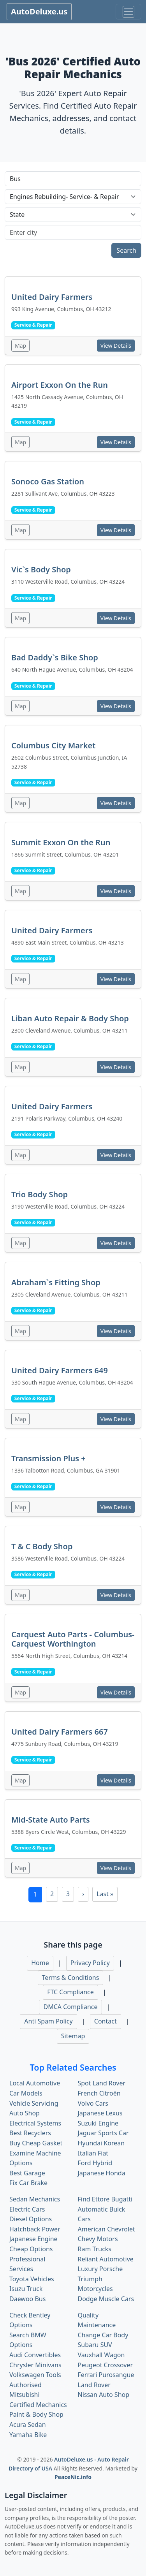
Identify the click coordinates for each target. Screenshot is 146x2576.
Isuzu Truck (25, 2288)
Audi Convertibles (35, 2355)
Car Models (25, 2093)
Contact (105, 2021)
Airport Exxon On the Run (59, 385)
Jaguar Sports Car (103, 2133)
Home (40, 1962)
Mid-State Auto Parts (50, 1819)
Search (126, 250)
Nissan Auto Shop (104, 2394)
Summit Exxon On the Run (60, 842)
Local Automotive (34, 2083)
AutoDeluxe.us (39, 11)
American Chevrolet (106, 2229)
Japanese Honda (101, 2173)
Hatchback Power (34, 2229)
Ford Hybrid (95, 2163)
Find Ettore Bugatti (105, 2199)
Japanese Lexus (100, 2113)
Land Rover (94, 2385)
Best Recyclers (30, 2133)
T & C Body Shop (41, 1546)
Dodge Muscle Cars (106, 2298)
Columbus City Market (53, 745)
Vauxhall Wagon (101, 2355)
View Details (115, 345)
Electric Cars (27, 2209)
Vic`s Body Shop (41, 569)
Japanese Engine (33, 2239)
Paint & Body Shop (36, 2414)
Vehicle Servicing (33, 2103)
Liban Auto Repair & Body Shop (70, 1018)
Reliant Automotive (106, 2259)
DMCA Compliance (70, 2006)
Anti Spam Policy (48, 2021)
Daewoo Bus (27, 2298)
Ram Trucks (95, 2249)
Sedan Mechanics (34, 2199)
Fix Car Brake (28, 2182)
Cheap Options (31, 2249)
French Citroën (99, 2093)
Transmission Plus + (48, 1458)
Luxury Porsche (100, 2269)
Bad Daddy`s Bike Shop (54, 657)
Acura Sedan (27, 2424)
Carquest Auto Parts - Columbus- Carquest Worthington (72, 1639)
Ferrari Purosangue (106, 2374)
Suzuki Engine (98, 2123)
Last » (105, 1894)
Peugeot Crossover (105, 2365)
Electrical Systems (35, 2123)
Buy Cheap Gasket (35, 2143)
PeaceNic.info (73, 2477)
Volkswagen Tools (35, 2374)
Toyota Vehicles (31, 2279)
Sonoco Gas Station (47, 481)
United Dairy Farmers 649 (59, 1370)
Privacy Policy (90, 1962)
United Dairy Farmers (51, 297)
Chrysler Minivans (35, 2365)
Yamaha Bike (28, 2434)
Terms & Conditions (70, 1977)
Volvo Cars (93, 2103)
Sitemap (73, 2036)
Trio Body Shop (39, 1194)
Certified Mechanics (38, 2404)
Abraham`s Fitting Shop (55, 1282)
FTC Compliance (70, 1992)
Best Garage (27, 2173)
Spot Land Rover (102, 2083)
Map (20, 345)
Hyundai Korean (101, 2143)
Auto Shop (24, 2113)
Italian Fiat (93, 2153)
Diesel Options (30, 2219)
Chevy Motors (98, 2239)
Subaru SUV (95, 2344)
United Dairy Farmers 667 (59, 1731)
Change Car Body (103, 2335)
